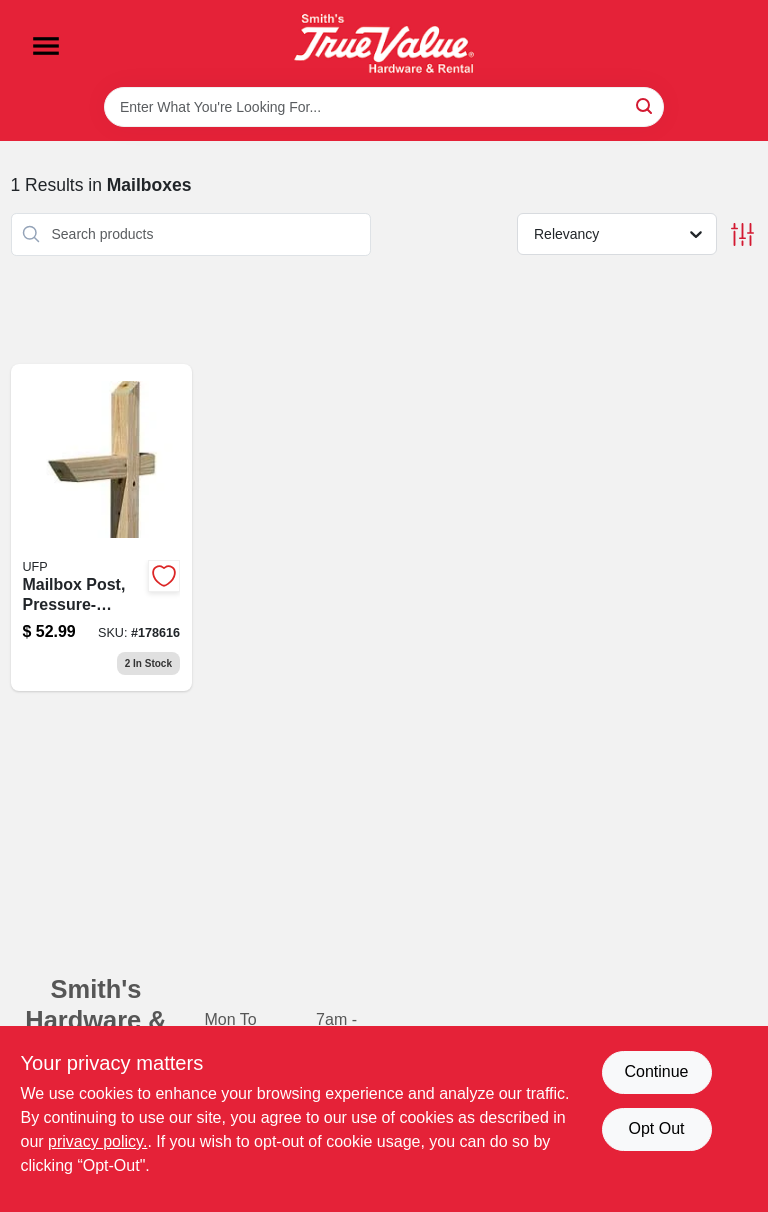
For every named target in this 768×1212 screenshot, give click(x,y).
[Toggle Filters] (742, 234)
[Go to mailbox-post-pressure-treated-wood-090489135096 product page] (102, 528)
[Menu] (46, 46)
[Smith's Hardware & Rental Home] (384, 43)
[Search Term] (384, 107)
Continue (656, 1071)
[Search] (645, 105)
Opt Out (656, 1128)
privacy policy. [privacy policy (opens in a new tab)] (97, 1141)
